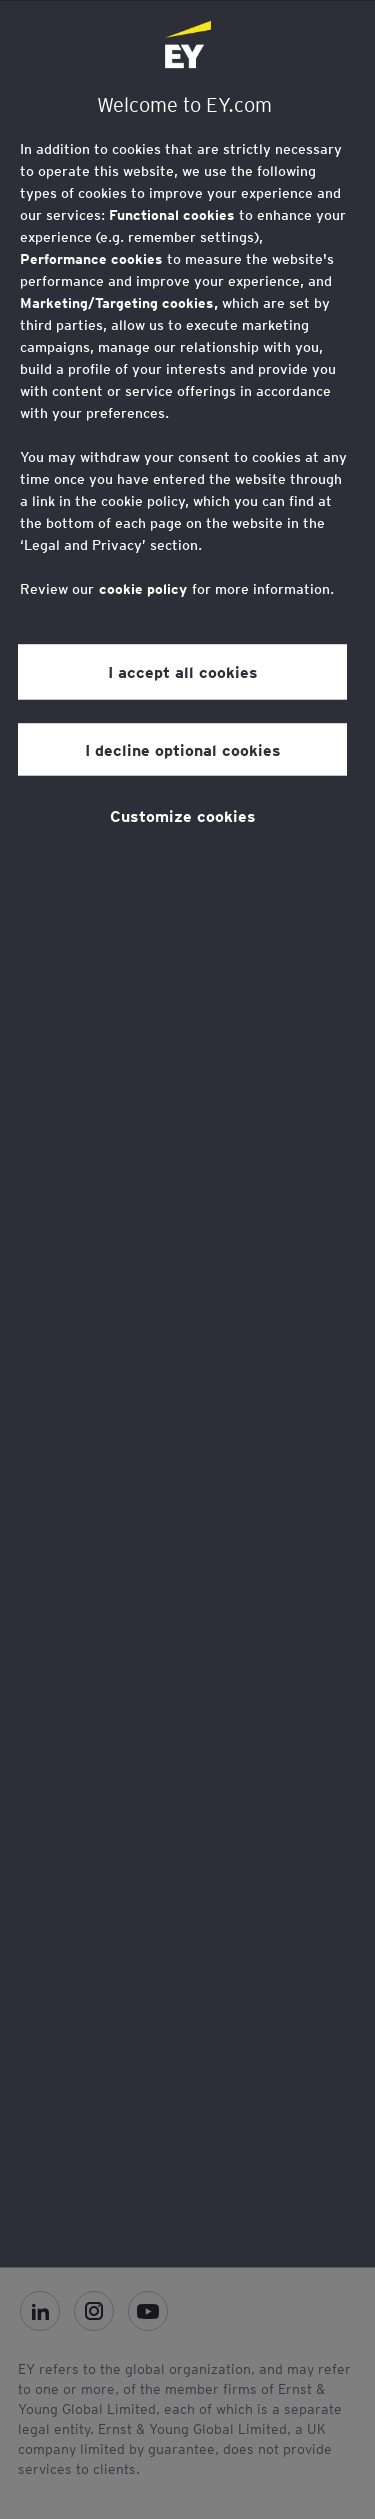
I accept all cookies (183, 672)
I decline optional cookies (183, 749)
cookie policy (143, 589)
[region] (187, 1133)
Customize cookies (183, 815)
